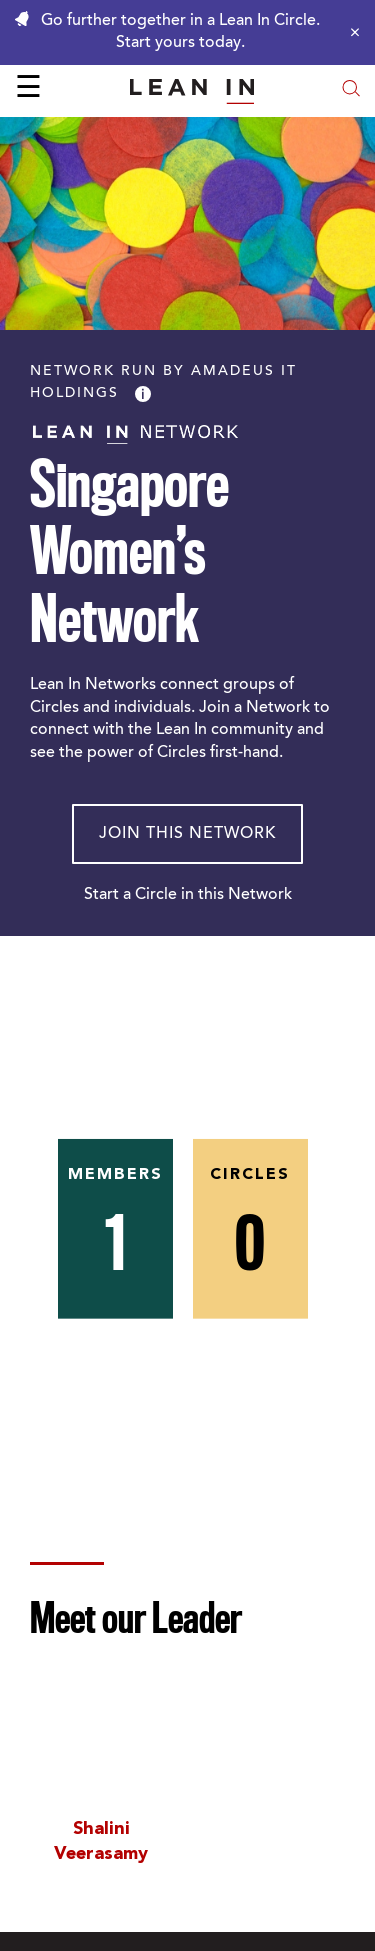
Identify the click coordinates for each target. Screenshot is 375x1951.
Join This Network (187, 834)
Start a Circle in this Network (188, 895)
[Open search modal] (351, 90)
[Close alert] (350, 32)
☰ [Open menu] (28, 90)
